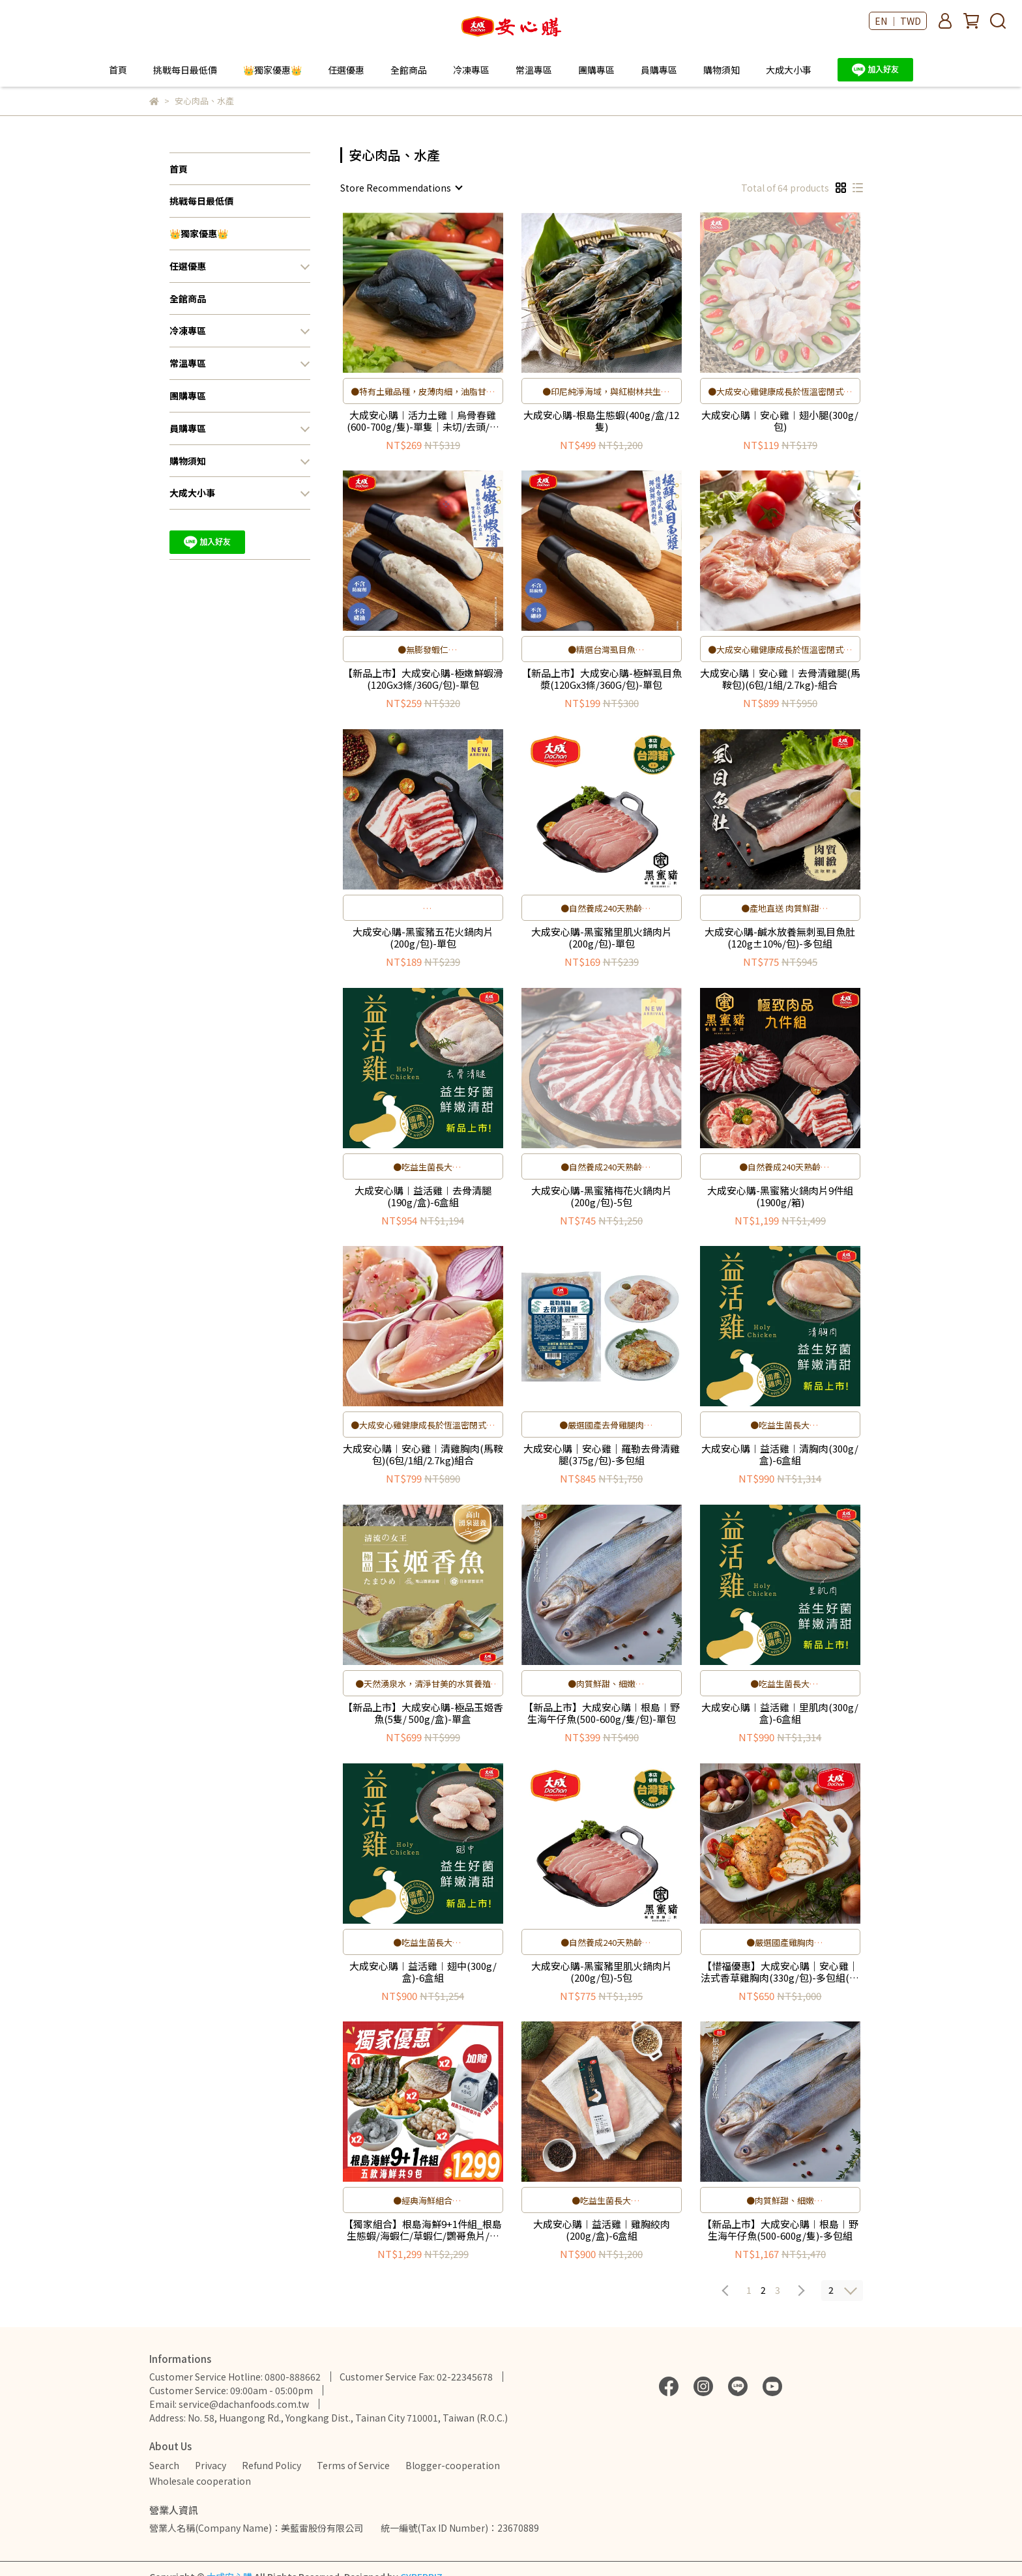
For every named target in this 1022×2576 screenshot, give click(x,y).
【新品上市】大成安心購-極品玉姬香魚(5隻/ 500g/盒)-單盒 (423, 1713)
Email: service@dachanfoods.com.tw (229, 2403)
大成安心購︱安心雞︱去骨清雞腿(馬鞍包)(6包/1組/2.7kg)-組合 (780, 679)
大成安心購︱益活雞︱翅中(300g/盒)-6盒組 (423, 1972)
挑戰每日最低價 (185, 69)
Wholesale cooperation (200, 2480)
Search (164, 2465)
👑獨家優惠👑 (272, 69)
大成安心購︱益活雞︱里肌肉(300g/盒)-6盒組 (779, 1713)
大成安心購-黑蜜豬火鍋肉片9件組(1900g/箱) (780, 1196)
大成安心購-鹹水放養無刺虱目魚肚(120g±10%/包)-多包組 (780, 937)
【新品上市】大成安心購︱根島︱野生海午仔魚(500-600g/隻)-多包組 (780, 2230)
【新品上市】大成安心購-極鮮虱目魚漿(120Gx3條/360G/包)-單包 (601, 679)
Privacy (210, 2465)
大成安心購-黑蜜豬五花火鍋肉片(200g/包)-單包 (423, 937)
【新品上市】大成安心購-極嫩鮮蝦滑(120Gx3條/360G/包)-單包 (423, 679)
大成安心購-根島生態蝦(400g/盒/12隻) (601, 421)
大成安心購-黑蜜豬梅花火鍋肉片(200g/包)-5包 (601, 1196)
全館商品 (408, 69)
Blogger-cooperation (452, 2465)
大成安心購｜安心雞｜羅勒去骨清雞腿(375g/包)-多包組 (601, 1454)
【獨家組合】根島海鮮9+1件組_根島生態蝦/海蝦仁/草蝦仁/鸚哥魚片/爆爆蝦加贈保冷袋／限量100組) (422, 2230)
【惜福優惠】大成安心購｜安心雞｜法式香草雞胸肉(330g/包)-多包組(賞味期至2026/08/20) (780, 1972)
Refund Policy (271, 2465)
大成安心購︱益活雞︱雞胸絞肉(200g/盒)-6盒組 (601, 2230)
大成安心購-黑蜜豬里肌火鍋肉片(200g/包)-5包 (601, 1972)
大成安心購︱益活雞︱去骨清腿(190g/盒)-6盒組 (423, 1196)
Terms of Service (353, 2465)
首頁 (118, 69)
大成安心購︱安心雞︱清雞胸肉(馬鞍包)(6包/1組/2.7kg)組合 (423, 1454)
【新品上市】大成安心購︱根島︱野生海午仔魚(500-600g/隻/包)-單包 (601, 1713)
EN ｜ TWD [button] (898, 21)
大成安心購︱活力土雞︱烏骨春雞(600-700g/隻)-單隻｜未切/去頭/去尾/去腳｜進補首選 (423, 421)
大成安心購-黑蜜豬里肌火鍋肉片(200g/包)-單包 (601, 937)
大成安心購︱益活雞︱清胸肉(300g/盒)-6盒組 (779, 1454)
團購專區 (596, 69)
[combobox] (400, 187)
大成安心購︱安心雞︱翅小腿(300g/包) (779, 421)
